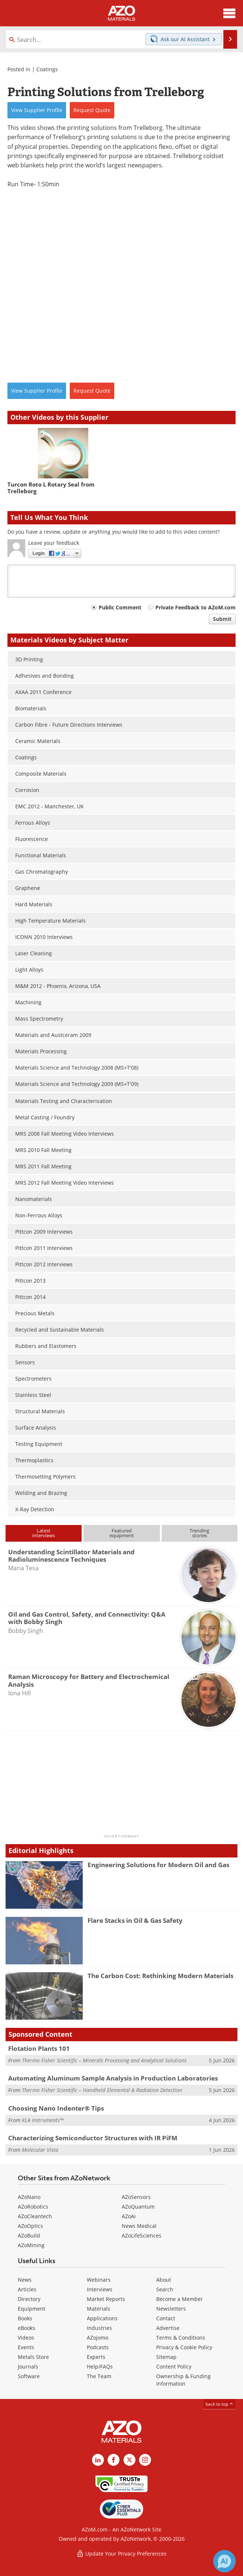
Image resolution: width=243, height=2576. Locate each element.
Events (26, 2347)
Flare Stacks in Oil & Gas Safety (135, 1920)
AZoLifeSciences (141, 2235)
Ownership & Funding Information (183, 2380)
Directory (29, 2298)
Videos (26, 2337)
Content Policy (173, 2366)
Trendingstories (199, 1533)
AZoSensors (136, 2196)
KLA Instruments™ (42, 2120)
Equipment (31, 2308)
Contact (165, 2318)
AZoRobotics (33, 2206)
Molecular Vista (40, 2149)
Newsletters (171, 2308)
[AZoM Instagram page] (145, 2460)
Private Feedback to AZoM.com (195, 607)
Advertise (168, 2327)
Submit (222, 618)
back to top (220, 2404)
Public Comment (120, 607)
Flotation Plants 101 (39, 2048)
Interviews (99, 2289)
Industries (99, 2327)
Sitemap (166, 2356)
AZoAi (129, 2216)
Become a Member (179, 2298)
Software (29, 2376)
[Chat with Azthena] (224, 2561)
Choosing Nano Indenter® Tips (56, 2108)
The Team (99, 2376)
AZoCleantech (35, 2216)
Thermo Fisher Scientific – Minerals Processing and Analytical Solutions (104, 2060)
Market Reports (106, 2298)
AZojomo (97, 2337)
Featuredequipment (121, 1533)
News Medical (139, 2225)
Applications (102, 2318)
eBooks (26, 2327)
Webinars (99, 2279)
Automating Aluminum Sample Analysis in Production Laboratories (113, 2078)
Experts (96, 2356)
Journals (28, 2366)
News (25, 2279)
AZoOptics (30, 2225)
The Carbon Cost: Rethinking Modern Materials (160, 1975)
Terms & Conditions (180, 2337)
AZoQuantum (138, 2206)
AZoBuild (29, 2235)
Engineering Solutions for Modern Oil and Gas (158, 1864)
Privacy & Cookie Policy (184, 2347)
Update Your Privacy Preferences (121, 2553)
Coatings (47, 69)
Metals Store (33, 2356)
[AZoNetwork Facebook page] (113, 2460)
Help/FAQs (100, 2366)
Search (164, 2289)
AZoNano (29, 2196)
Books (25, 2318)
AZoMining (31, 2245)
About (163, 2279)
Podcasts (98, 2347)
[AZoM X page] (129, 2460)
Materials (98, 2308)
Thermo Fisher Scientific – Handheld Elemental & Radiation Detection (102, 2090)
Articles (27, 2289)
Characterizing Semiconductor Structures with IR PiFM (92, 2138)
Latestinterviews (43, 1533)
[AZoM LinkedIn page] (98, 2460)
